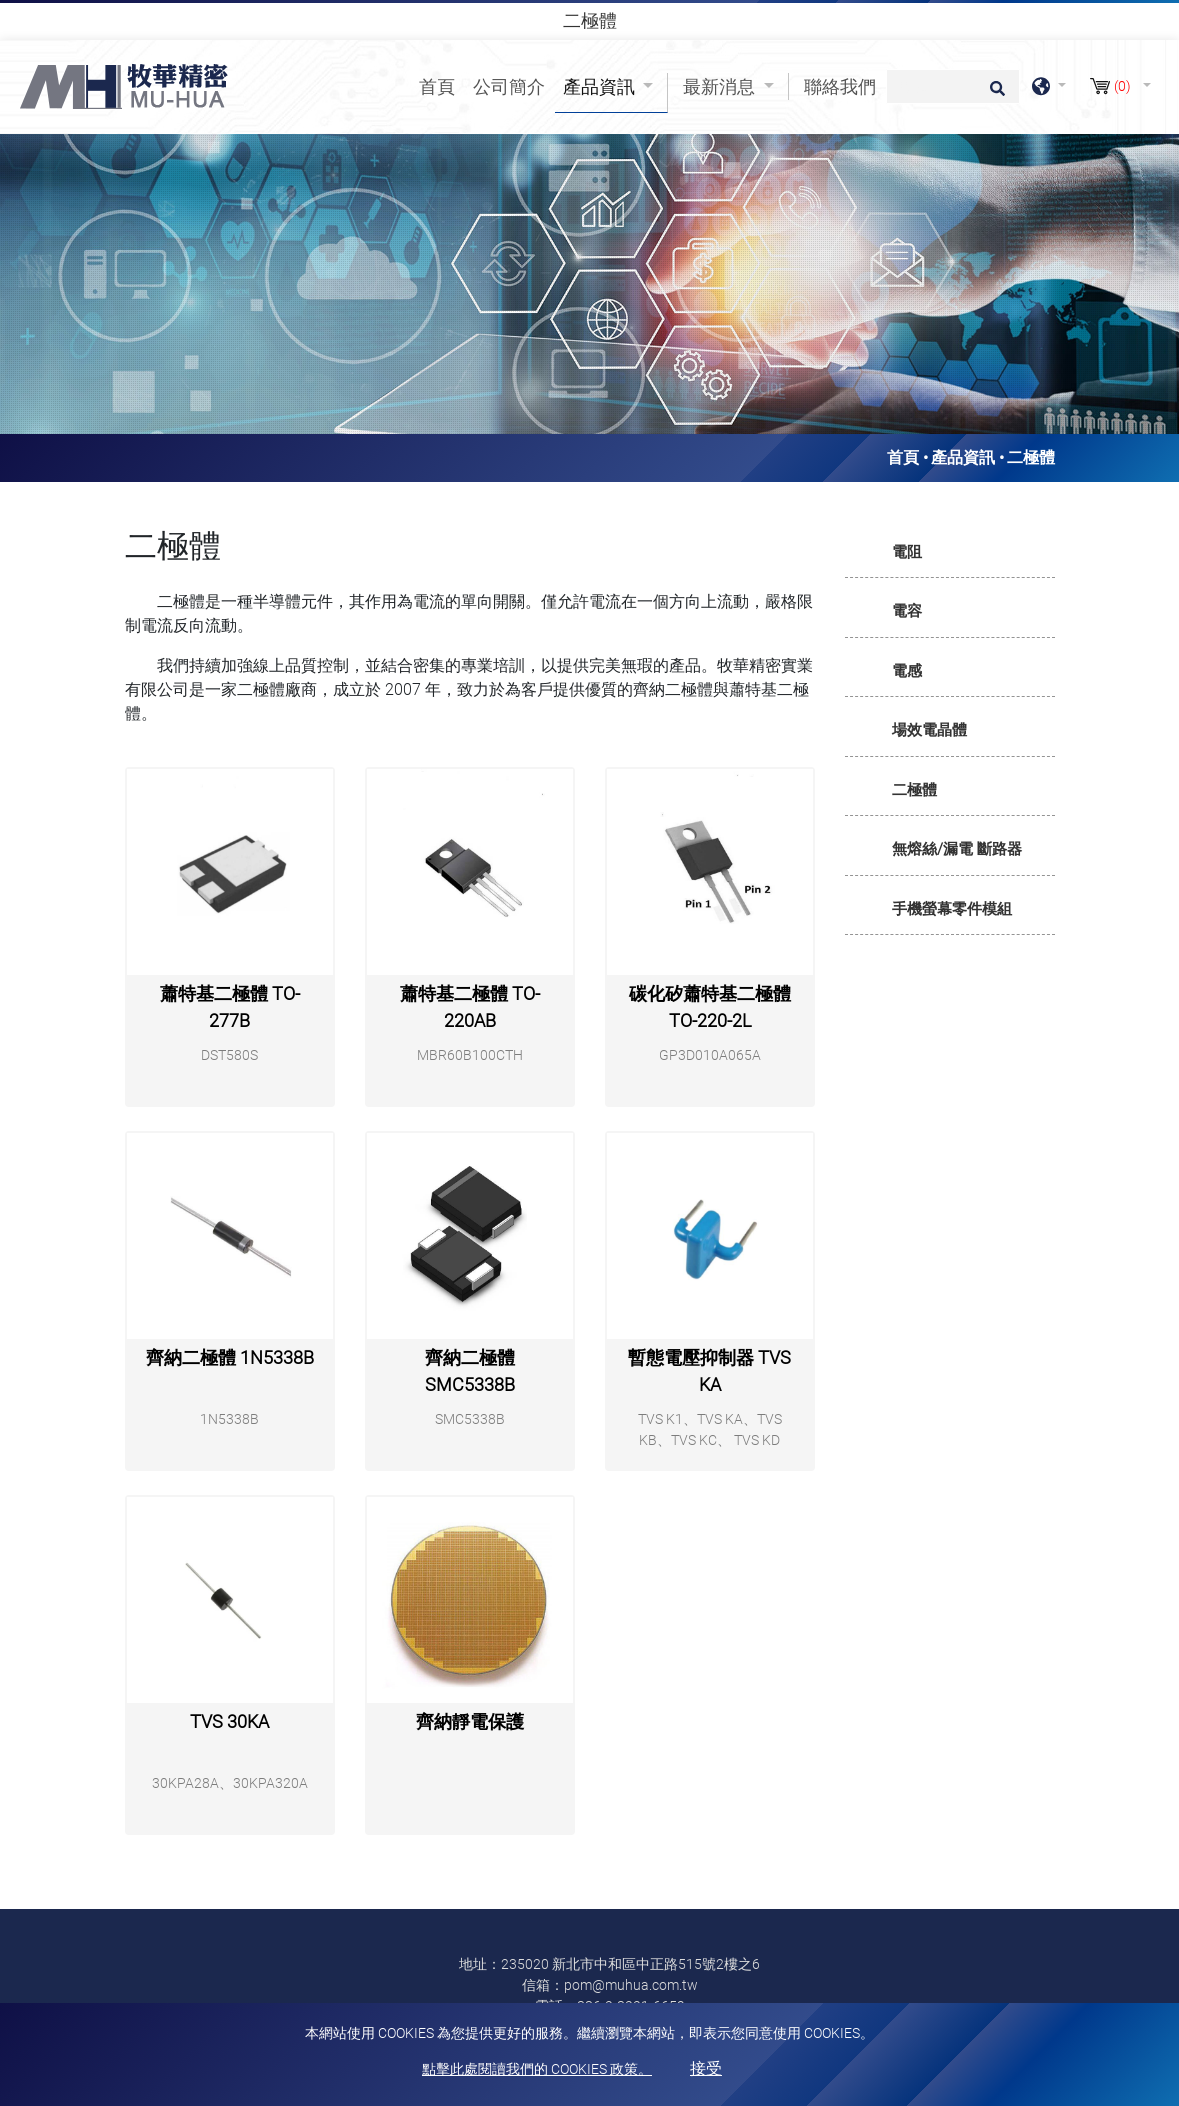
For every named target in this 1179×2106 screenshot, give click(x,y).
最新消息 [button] (721, 86)
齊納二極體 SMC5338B (470, 1371)
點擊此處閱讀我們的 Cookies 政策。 (537, 2069)
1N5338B (229, 1419)
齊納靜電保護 (470, 1721)
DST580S (229, 1055)
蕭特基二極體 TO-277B (230, 1007)
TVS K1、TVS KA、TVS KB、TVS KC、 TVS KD (710, 1429)
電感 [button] (907, 671)
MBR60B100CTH (470, 1055)
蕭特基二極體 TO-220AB (470, 1007)
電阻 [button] (907, 552)
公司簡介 (509, 86)
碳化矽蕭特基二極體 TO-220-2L (710, 1007)
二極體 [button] (914, 790)
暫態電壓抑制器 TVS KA (709, 1371)
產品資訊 (963, 457)
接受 (706, 2068)
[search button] (994, 95)
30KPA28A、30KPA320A (230, 1783)
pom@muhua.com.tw (631, 1985)
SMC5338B (470, 1419)
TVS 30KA (229, 1721)
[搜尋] (953, 86)
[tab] (950, 553)
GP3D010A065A (710, 1055)
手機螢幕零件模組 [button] (952, 909)
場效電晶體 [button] (929, 730)
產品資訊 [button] (601, 86)
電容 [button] (907, 611)
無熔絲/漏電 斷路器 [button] (957, 849)
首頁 (441, 85)
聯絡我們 (840, 86)
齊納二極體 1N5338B (230, 1357)
